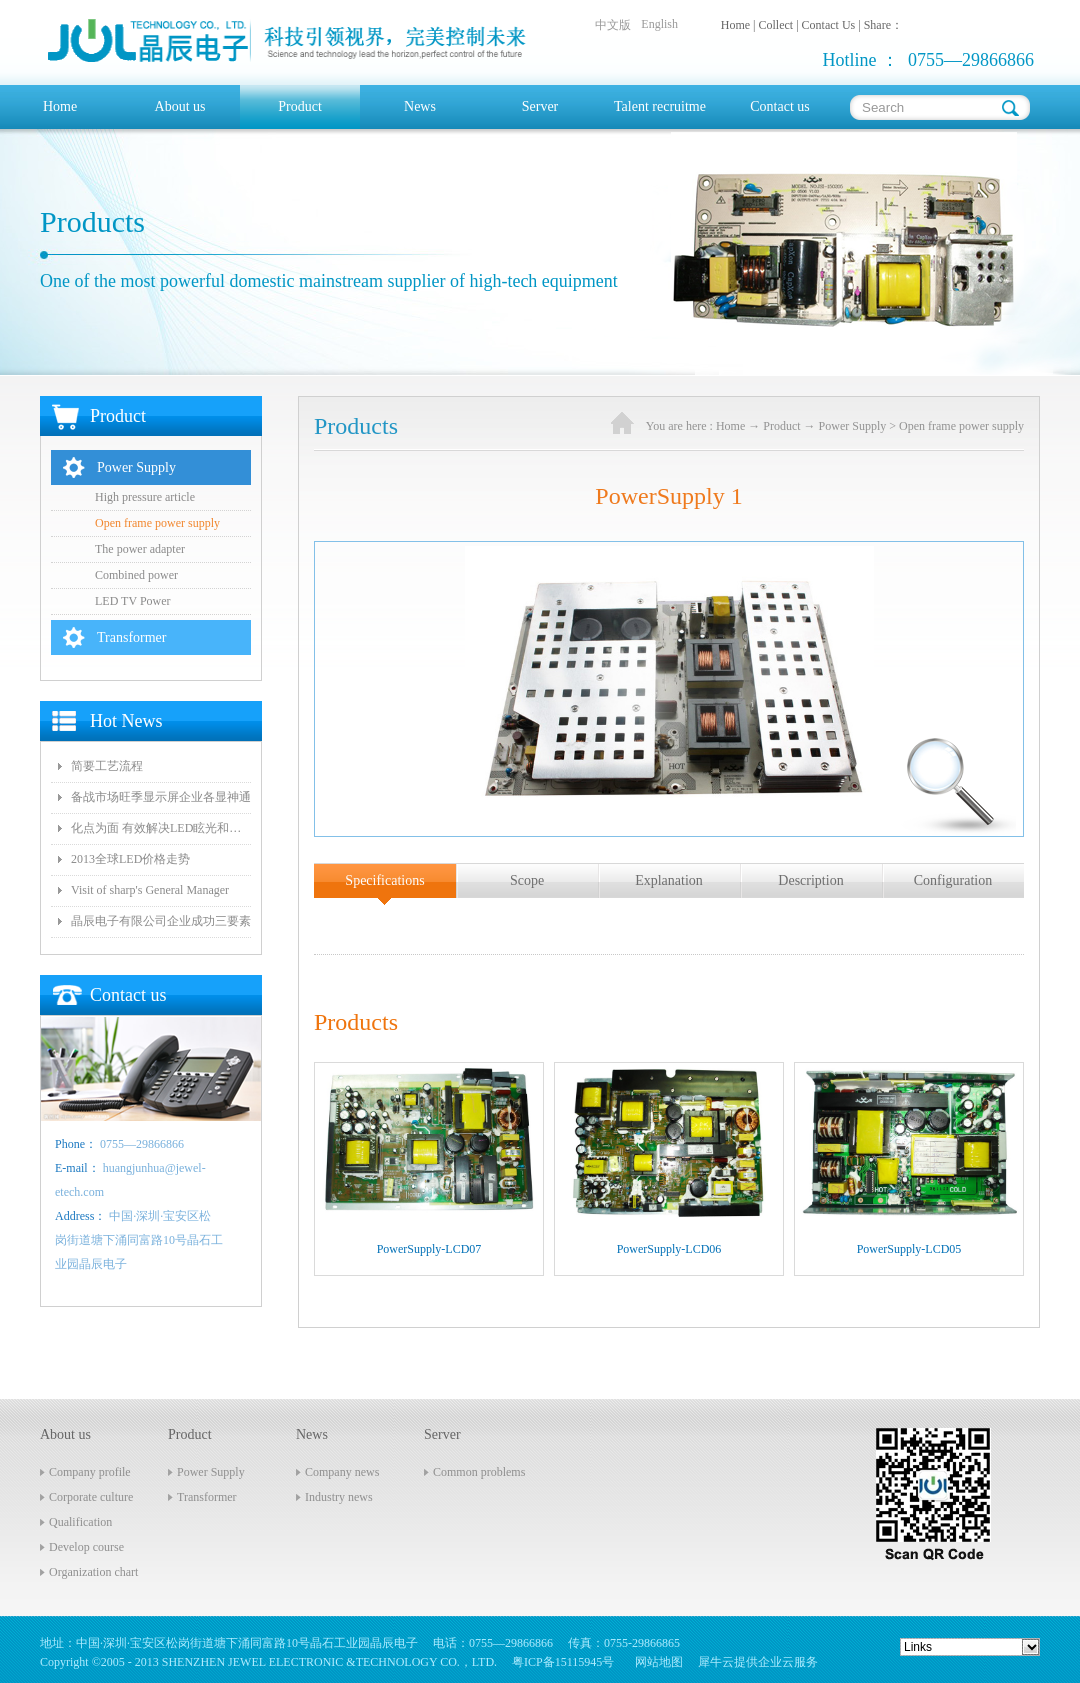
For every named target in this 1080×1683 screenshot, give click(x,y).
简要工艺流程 (107, 766)
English (659, 24)
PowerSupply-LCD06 (669, 1249)
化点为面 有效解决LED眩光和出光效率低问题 (161, 828)
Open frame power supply (961, 426)
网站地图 (656, 1662)
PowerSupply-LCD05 (909, 1249)
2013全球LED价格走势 (130, 859)
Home (60, 106)
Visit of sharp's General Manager (150, 890)
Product (781, 426)
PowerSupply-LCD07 (429, 1249)
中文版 (613, 25)
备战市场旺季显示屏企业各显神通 (161, 797)
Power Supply (853, 426)
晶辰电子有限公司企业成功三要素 (161, 921)
